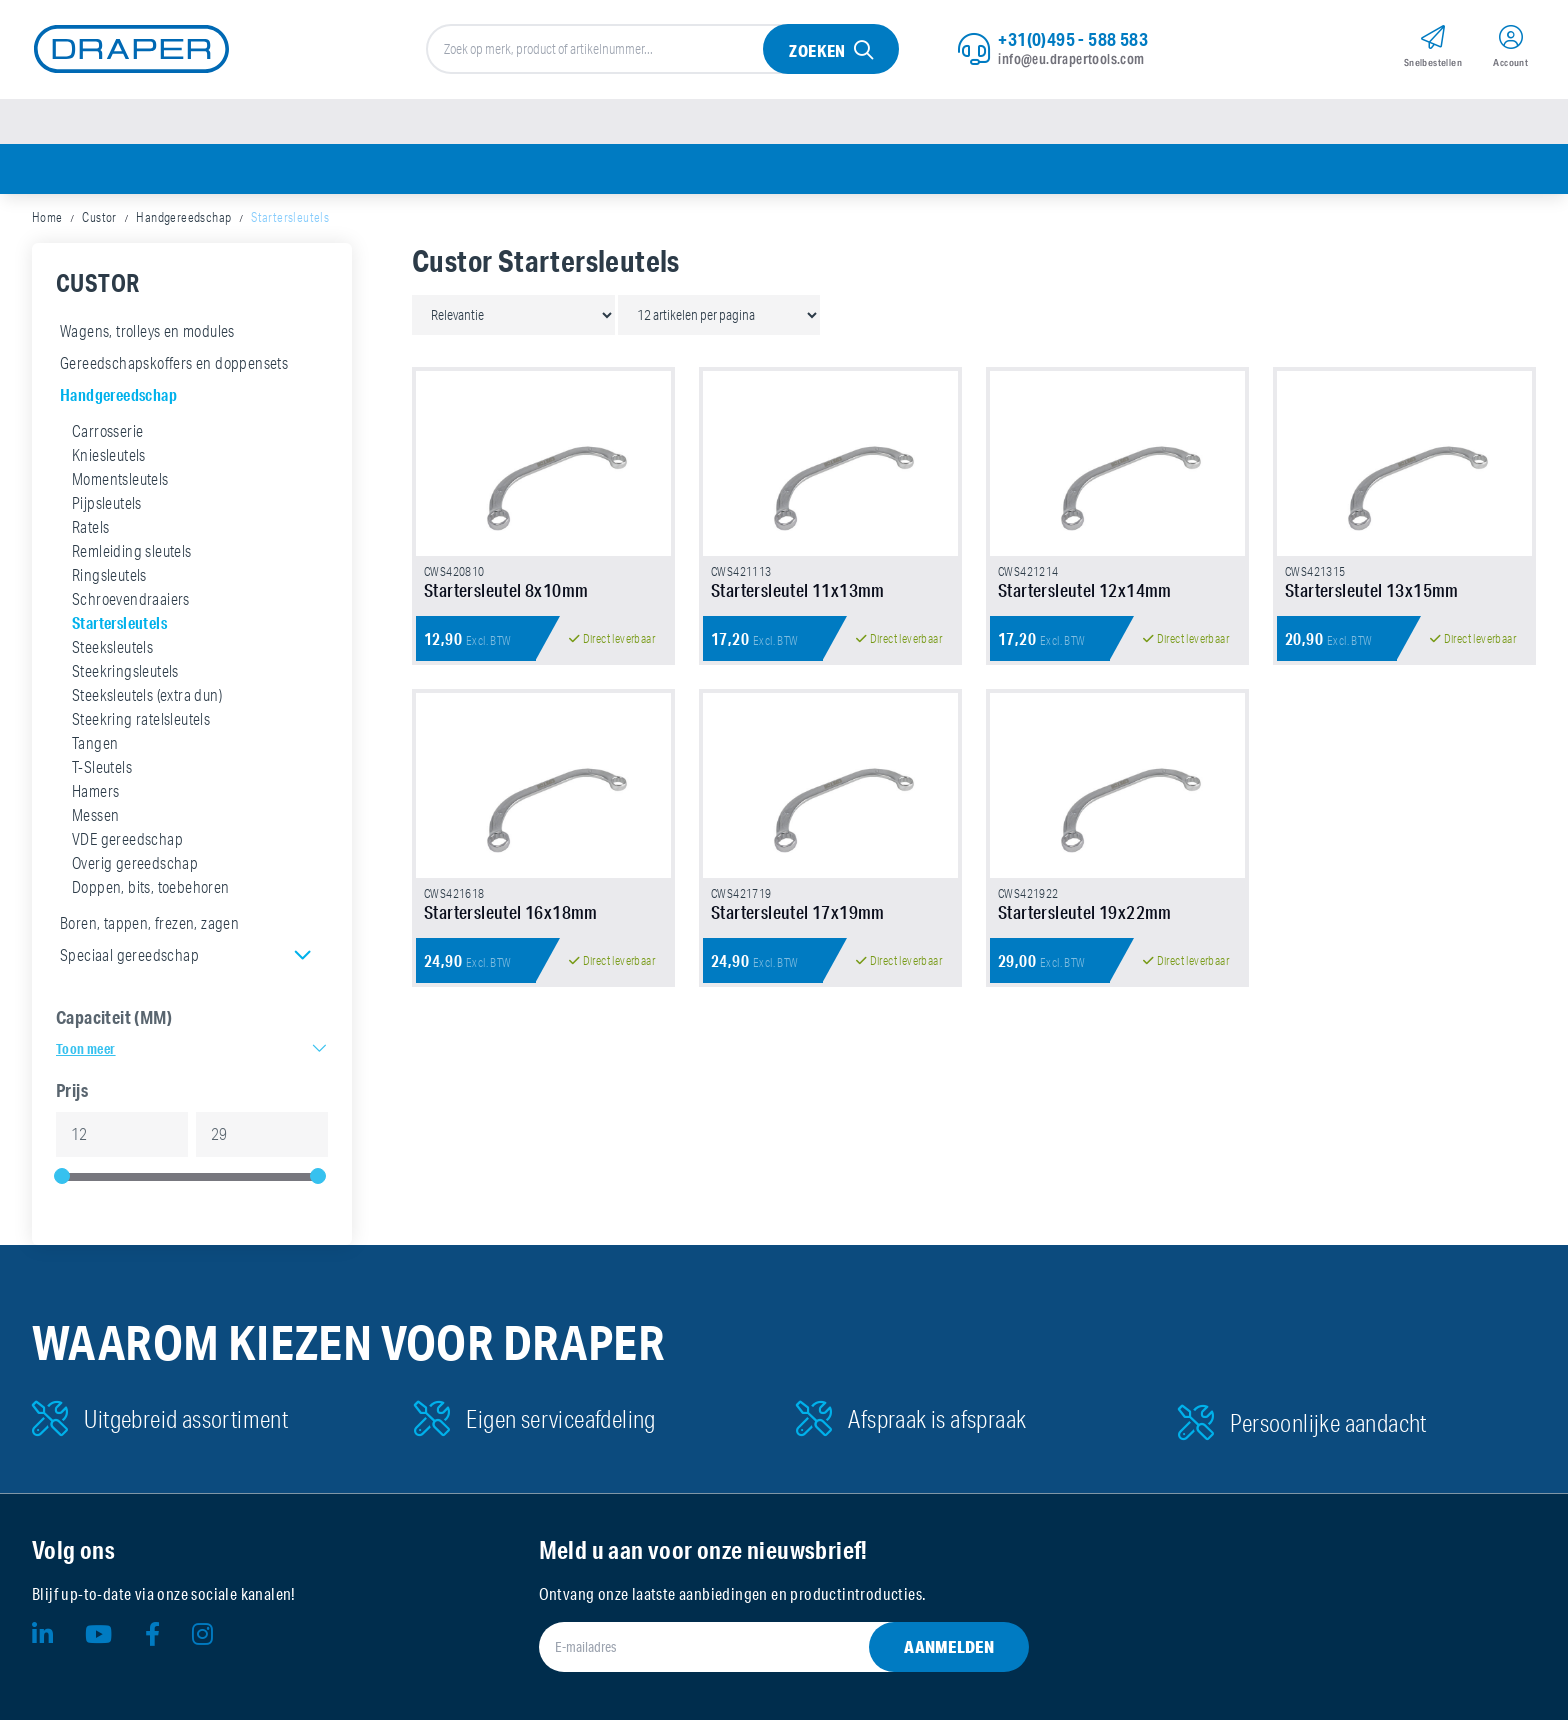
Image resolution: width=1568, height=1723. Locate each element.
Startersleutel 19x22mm (1085, 928)
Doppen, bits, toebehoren (151, 890)
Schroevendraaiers (131, 602)
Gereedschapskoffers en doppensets (174, 366)
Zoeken (817, 51)
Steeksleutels (112, 650)
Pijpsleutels (107, 506)
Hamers (95, 794)
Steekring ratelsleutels (141, 722)
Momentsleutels (120, 482)
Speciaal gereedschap (129, 958)
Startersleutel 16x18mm (511, 928)
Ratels (90, 530)
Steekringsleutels (125, 674)
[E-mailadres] (760, 1650)
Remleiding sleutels (132, 554)
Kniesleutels (109, 458)
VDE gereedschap (127, 842)
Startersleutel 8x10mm (506, 599)
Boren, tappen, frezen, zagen (149, 926)
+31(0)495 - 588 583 (1073, 40)
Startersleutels (119, 625)
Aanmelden (949, 1649)
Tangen (95, 746)
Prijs (72, 1093)
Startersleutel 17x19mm (798, 928)
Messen (95, 818)
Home (47, 220)
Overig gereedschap (135, 866)
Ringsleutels (109, 578)
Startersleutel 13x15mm (1372, 599)
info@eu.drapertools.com (1071, 60)
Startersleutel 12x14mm (1085, 599)
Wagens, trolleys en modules (147, 334)
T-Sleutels (102, 770)
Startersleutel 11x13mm (798, 599)
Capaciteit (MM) (114, 1020)
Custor (99, 220)
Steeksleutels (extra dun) (147, 698)
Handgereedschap (183, 220)
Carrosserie (107, 434)
